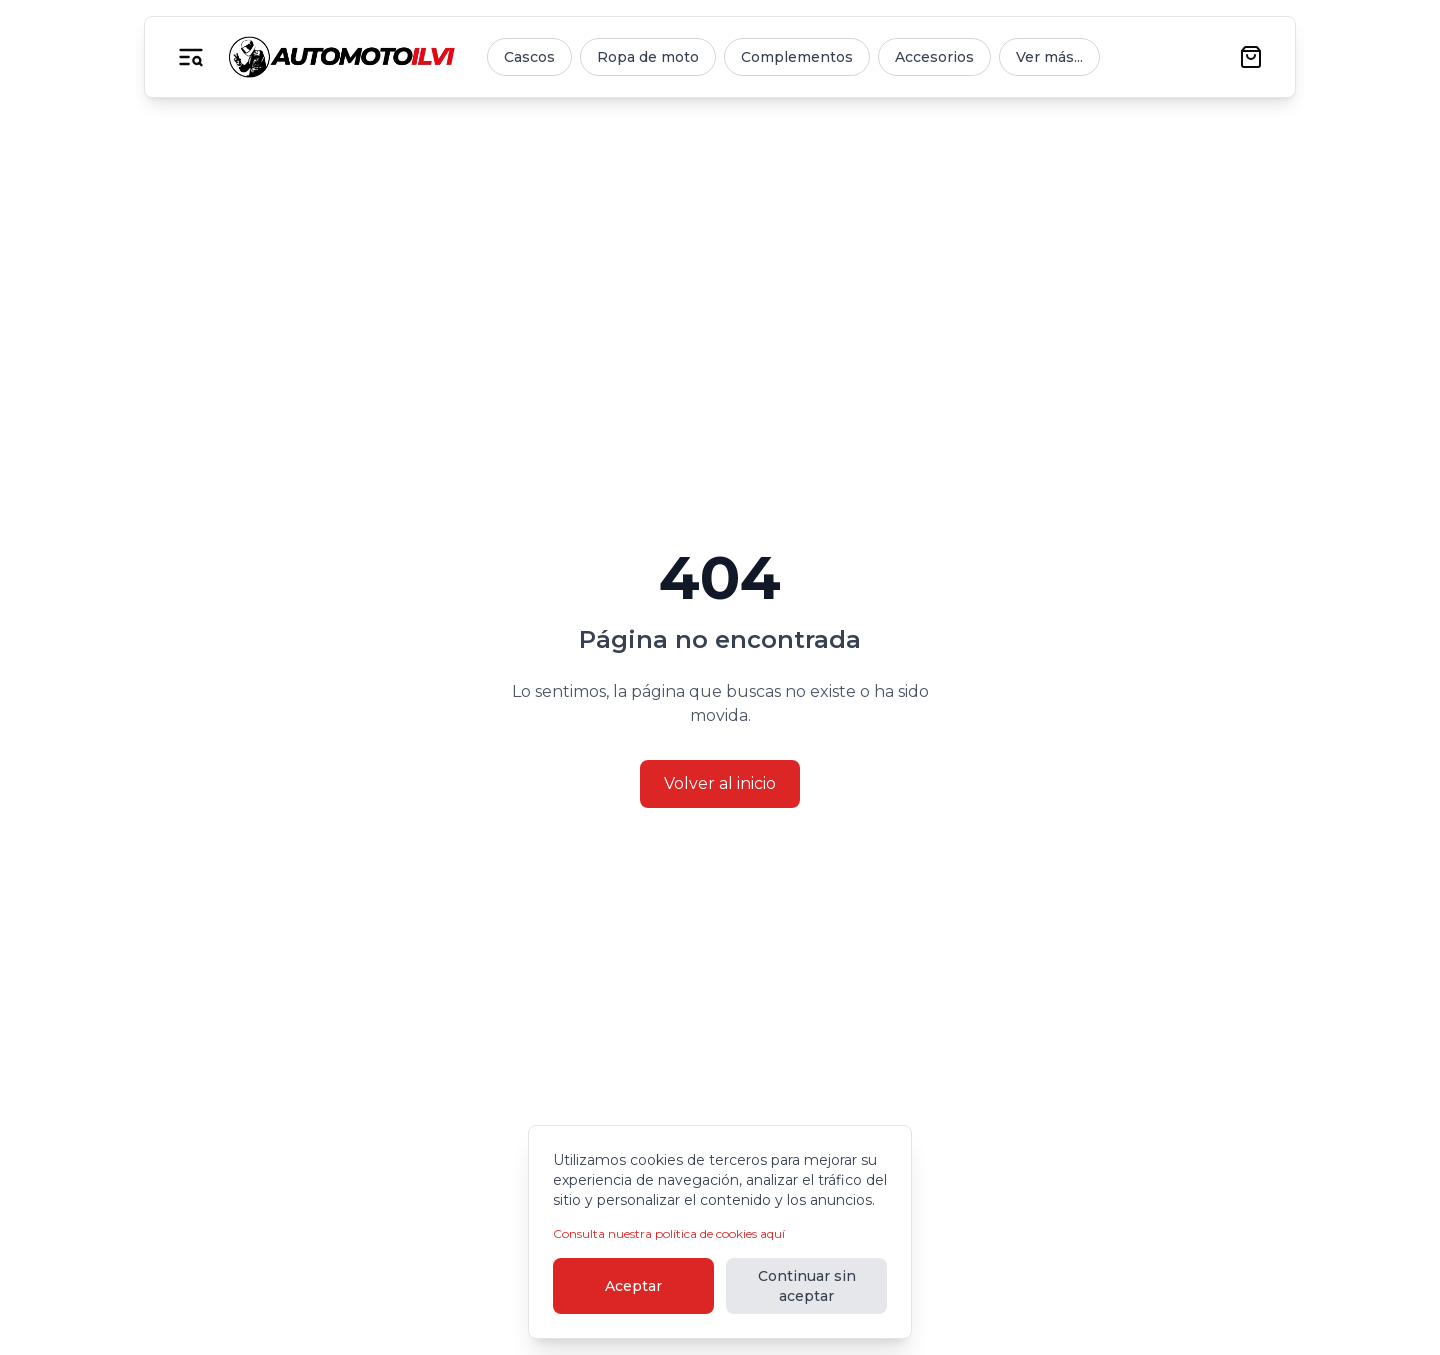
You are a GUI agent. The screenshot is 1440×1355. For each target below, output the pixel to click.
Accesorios (934, 57)
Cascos (529, 57)
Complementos (797, 57)
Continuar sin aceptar (807, 1286)
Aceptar (633, 1286)
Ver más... (1049, 57)
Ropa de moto (648, 57)
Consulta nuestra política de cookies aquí (669, 1233)
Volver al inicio (720, 783)
